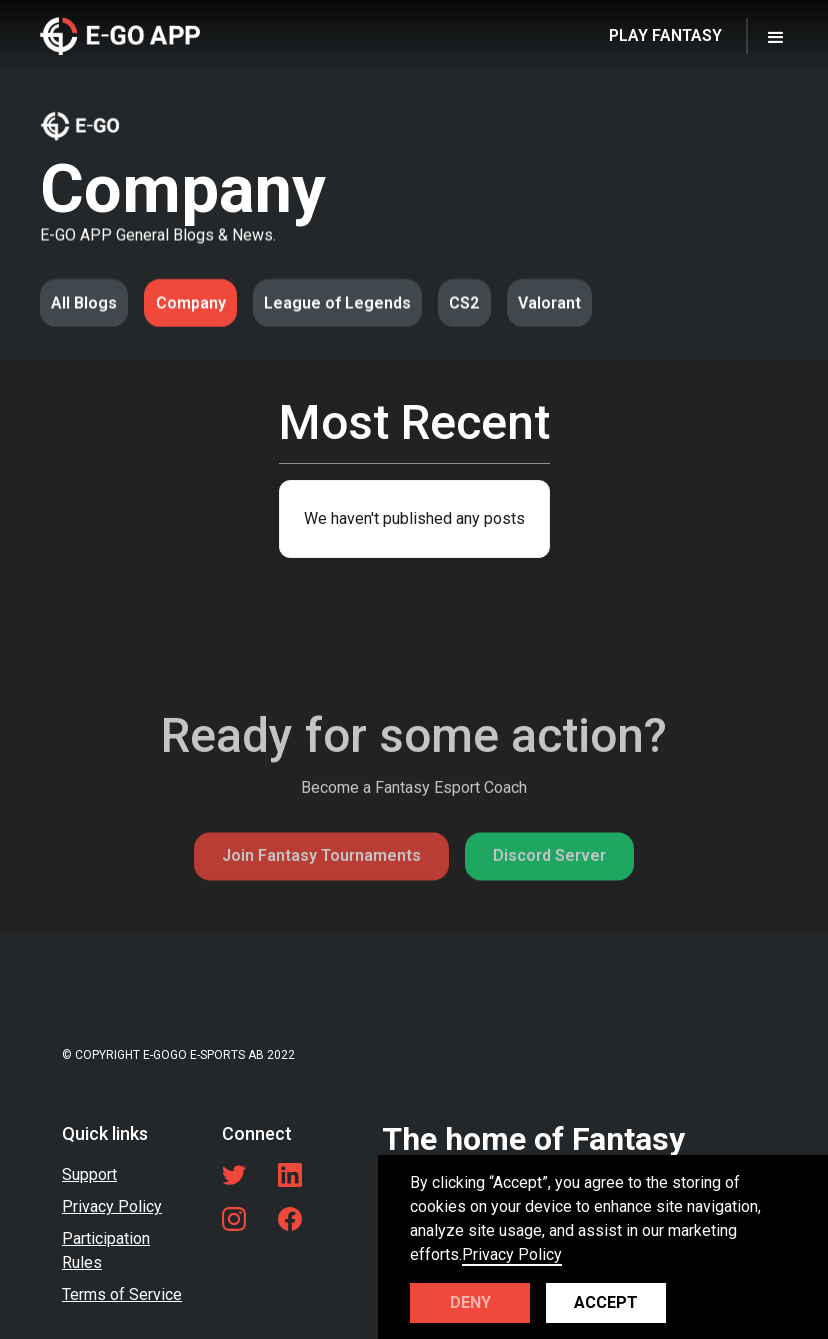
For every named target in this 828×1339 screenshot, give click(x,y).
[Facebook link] (290, 1219)
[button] (775, 36)
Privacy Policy (112, 1206)
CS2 (464, 303)
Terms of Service (122, 1294)
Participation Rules (106, 1250)
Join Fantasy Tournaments (321, 900)
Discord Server (549, 900)
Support (89, 1174)
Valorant (549, 303)
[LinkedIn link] (290, 1175)
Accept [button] (606, 1302)
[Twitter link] (234, 1175)
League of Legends (337, 303)
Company (191, 303)
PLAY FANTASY (665, 35)
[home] (120, 35)
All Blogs (84, 303)
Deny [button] (470, 1302)
